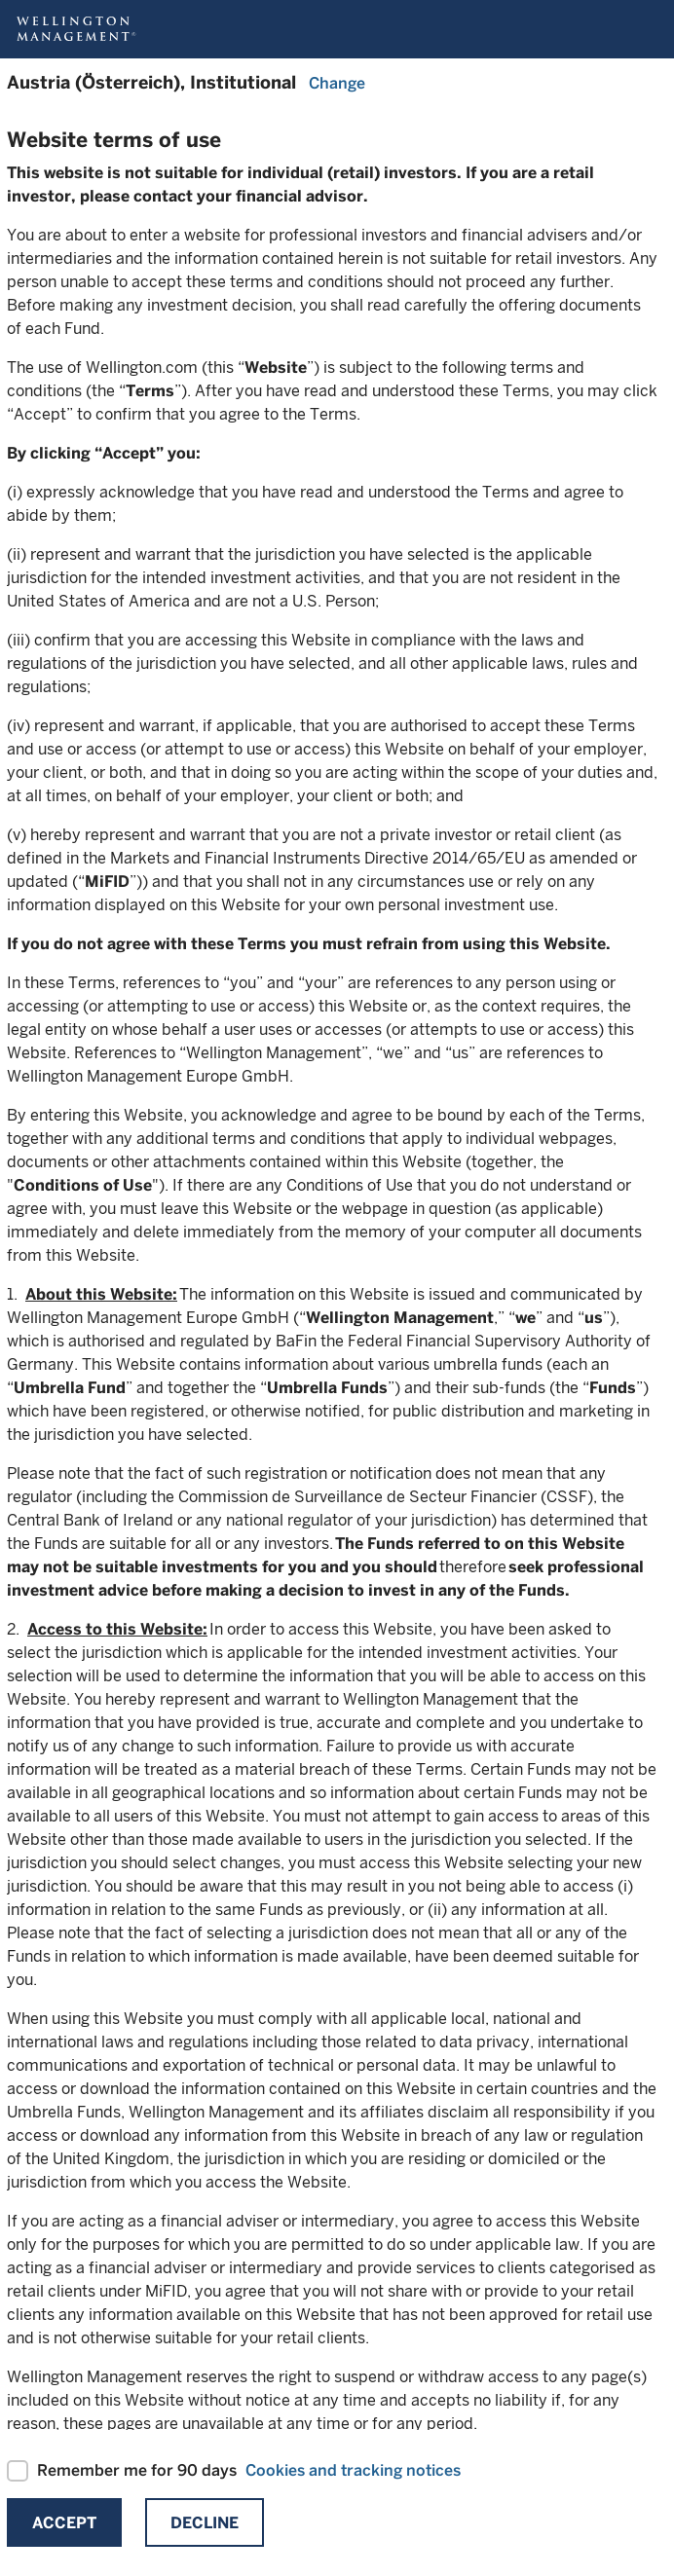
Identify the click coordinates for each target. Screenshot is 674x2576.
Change (337, 83)
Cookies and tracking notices (353, 2470)
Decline (204, 2523)
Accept (64, 2523)
